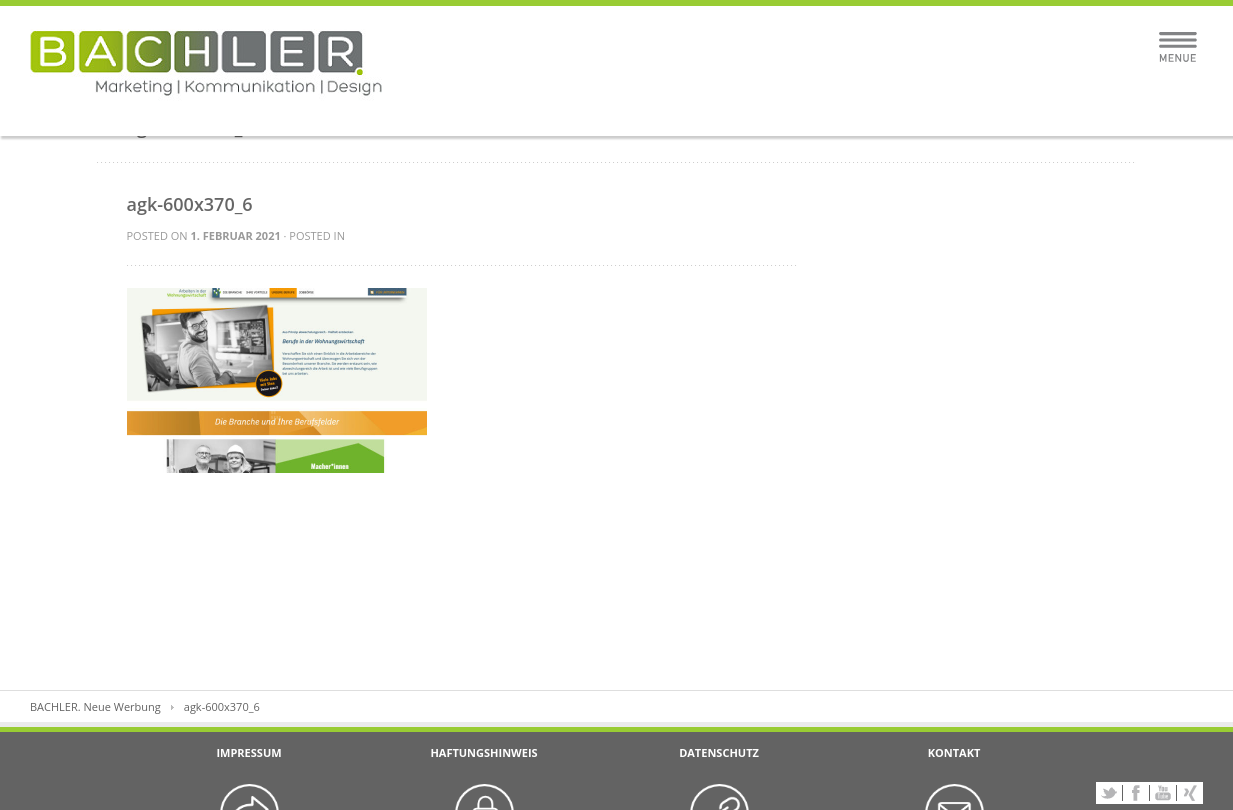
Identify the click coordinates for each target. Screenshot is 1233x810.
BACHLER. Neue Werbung (95, 706)
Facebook (1136, 793)
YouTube (1163, 793)
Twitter (1109, 793)
